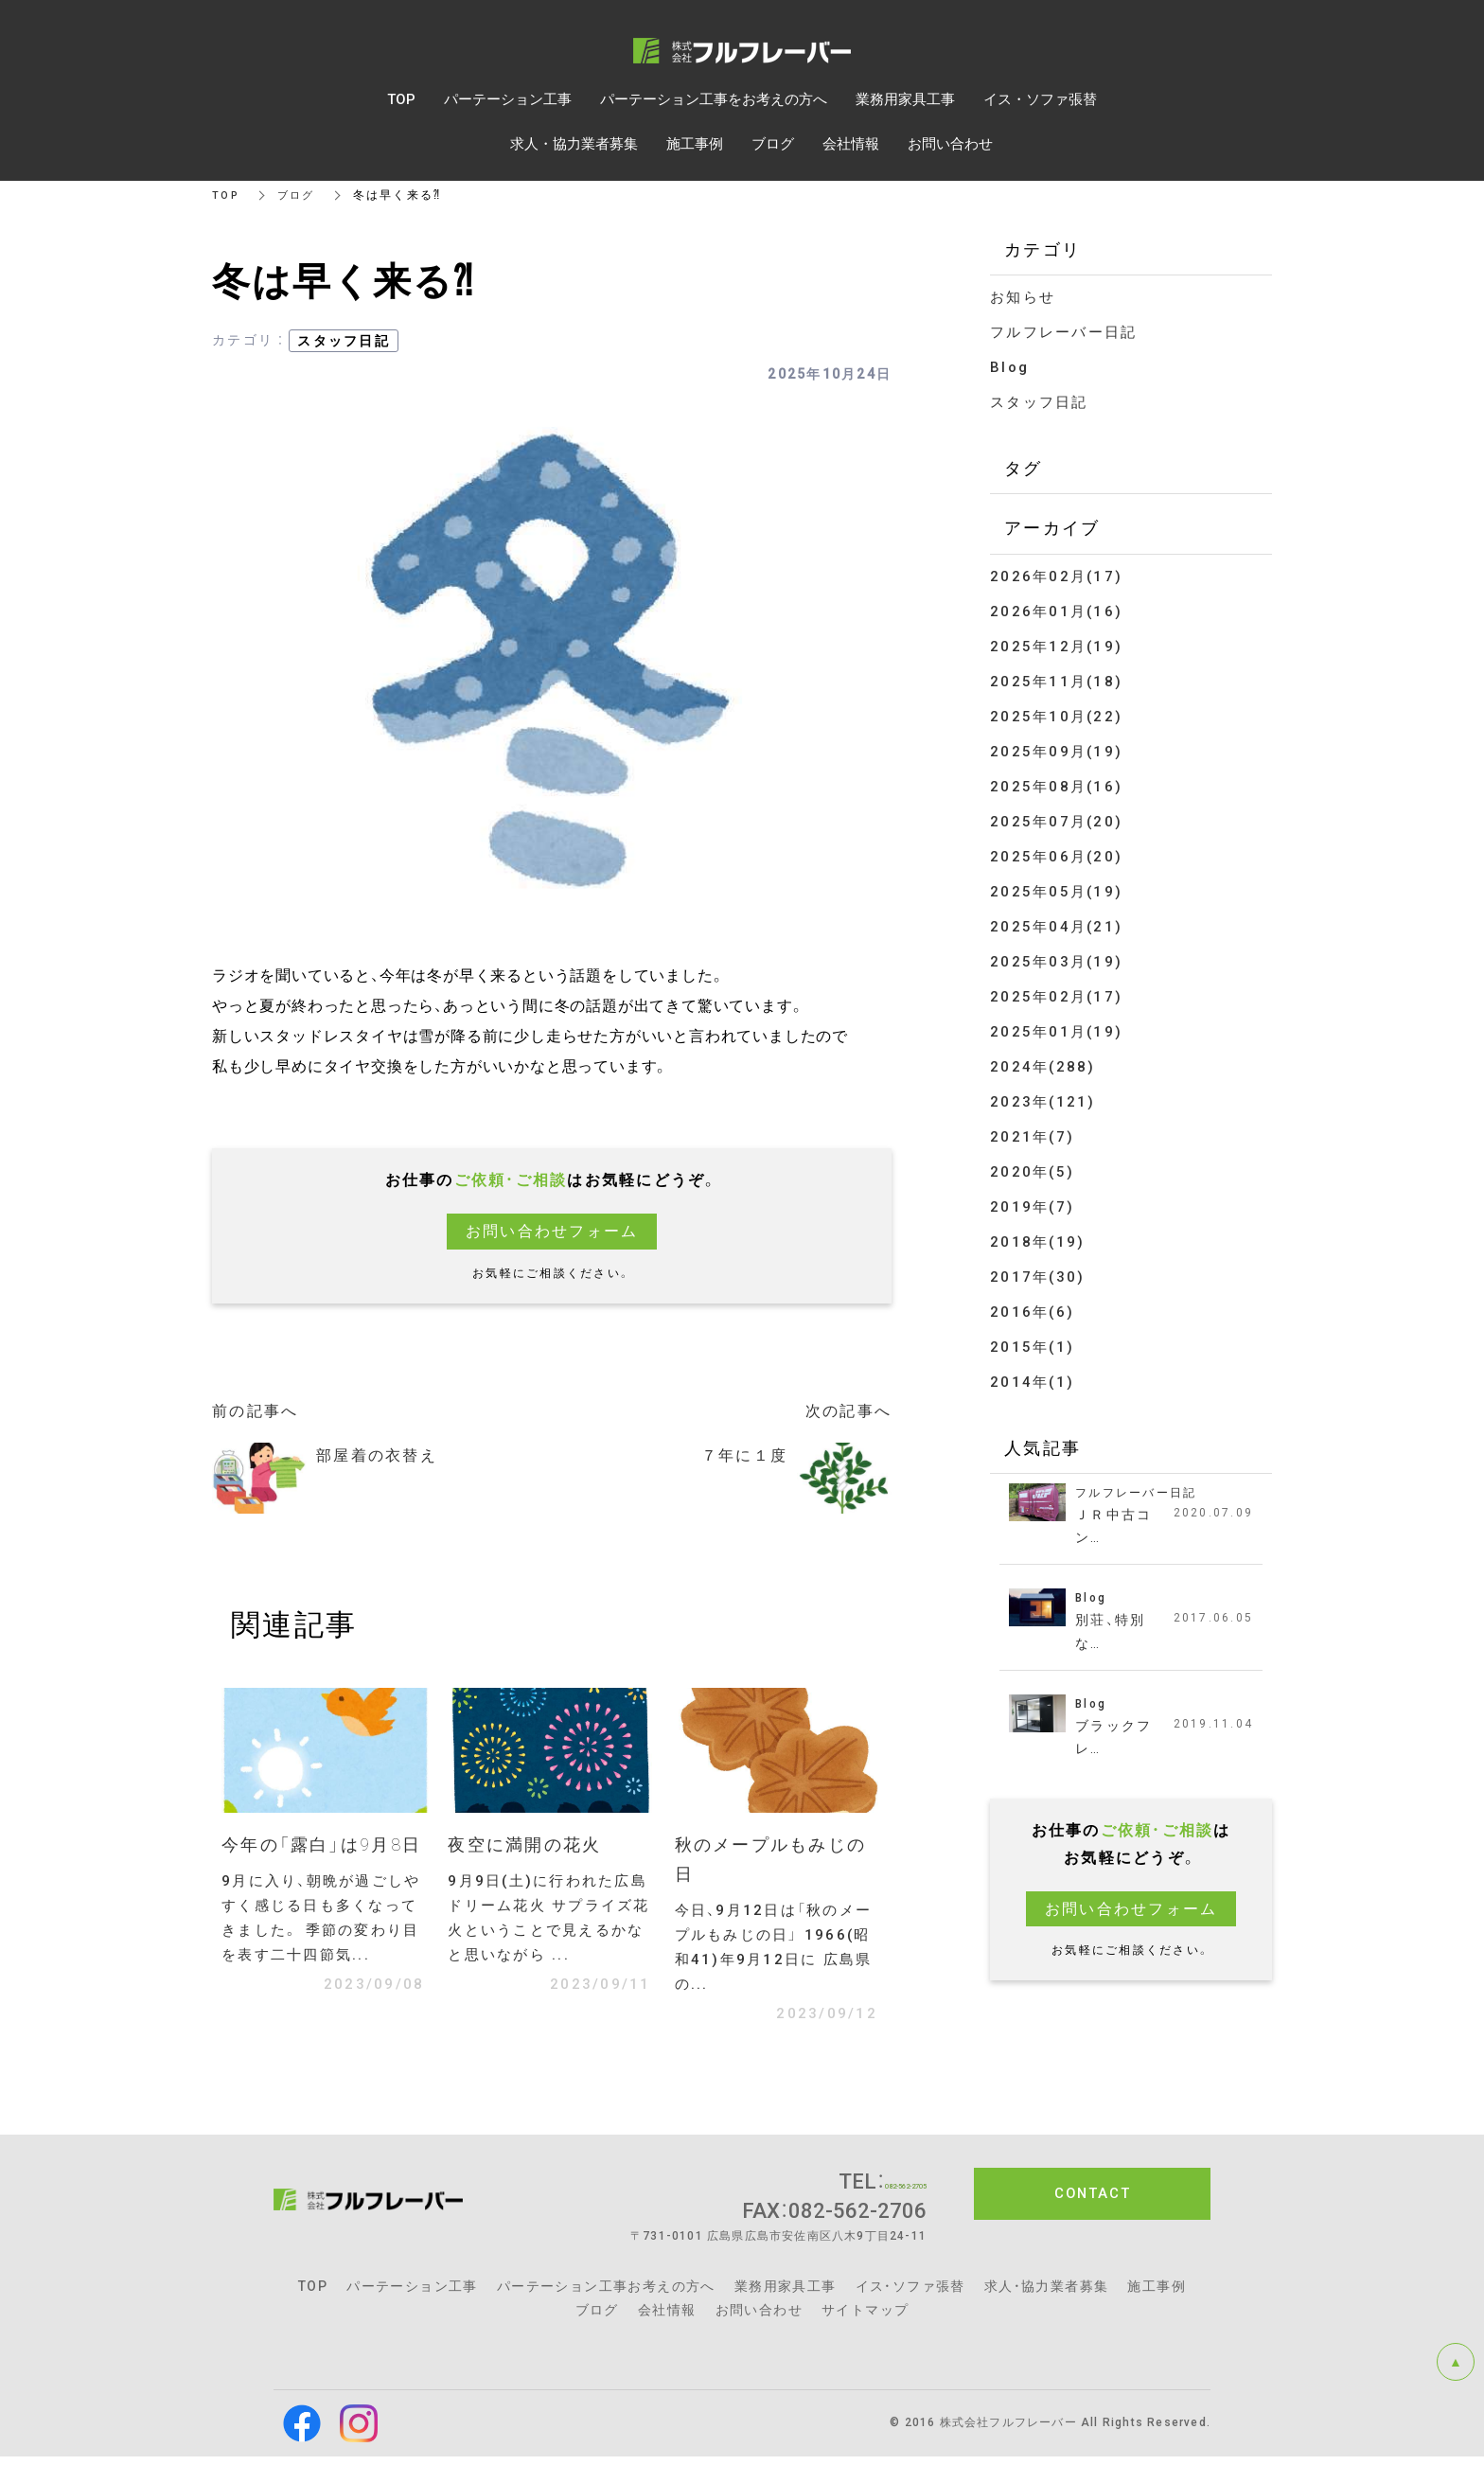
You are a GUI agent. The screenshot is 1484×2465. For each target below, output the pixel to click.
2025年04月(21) (1056, 926)
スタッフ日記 (343, 340)
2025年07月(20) (1056, 821)
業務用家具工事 (785, 2295)
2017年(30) (1037, 1277)
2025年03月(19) (1056, 961)
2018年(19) (1037, 1241)
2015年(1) (1032, 1347)
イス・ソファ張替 (910, 2295)
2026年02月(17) (1056, 576)
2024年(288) (1043, 1066)
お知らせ (1022, 297)
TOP (226, 195)
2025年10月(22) (1056, 716)
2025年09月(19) (1056, 751)
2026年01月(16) (1056, 611)
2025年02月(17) (1056, 996)
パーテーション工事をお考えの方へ (713, 99)
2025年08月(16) (1056, 786)
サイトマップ (865, 2319)
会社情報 (667, 2319)
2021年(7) (1032, 1136)
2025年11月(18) (1056, 681)
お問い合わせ (759, 2319)
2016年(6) (1032, 1312)
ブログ (299, 195)
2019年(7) (1032, 1206)
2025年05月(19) (1056, 891)
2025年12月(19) (1056, 646)
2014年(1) (1032, 1382)
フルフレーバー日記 (1063, 332)
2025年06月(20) (1056, 856)
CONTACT (1092, 2202)
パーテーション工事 (412, 2295)
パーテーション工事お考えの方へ (606, 2295)
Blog (1009, 367)
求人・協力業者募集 (1046, 2295)
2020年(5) (1032, 1171)
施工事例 (1156, 2295)
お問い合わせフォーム (552, 1231)
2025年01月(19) (1056, 1031)
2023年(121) (1043, 1101)
